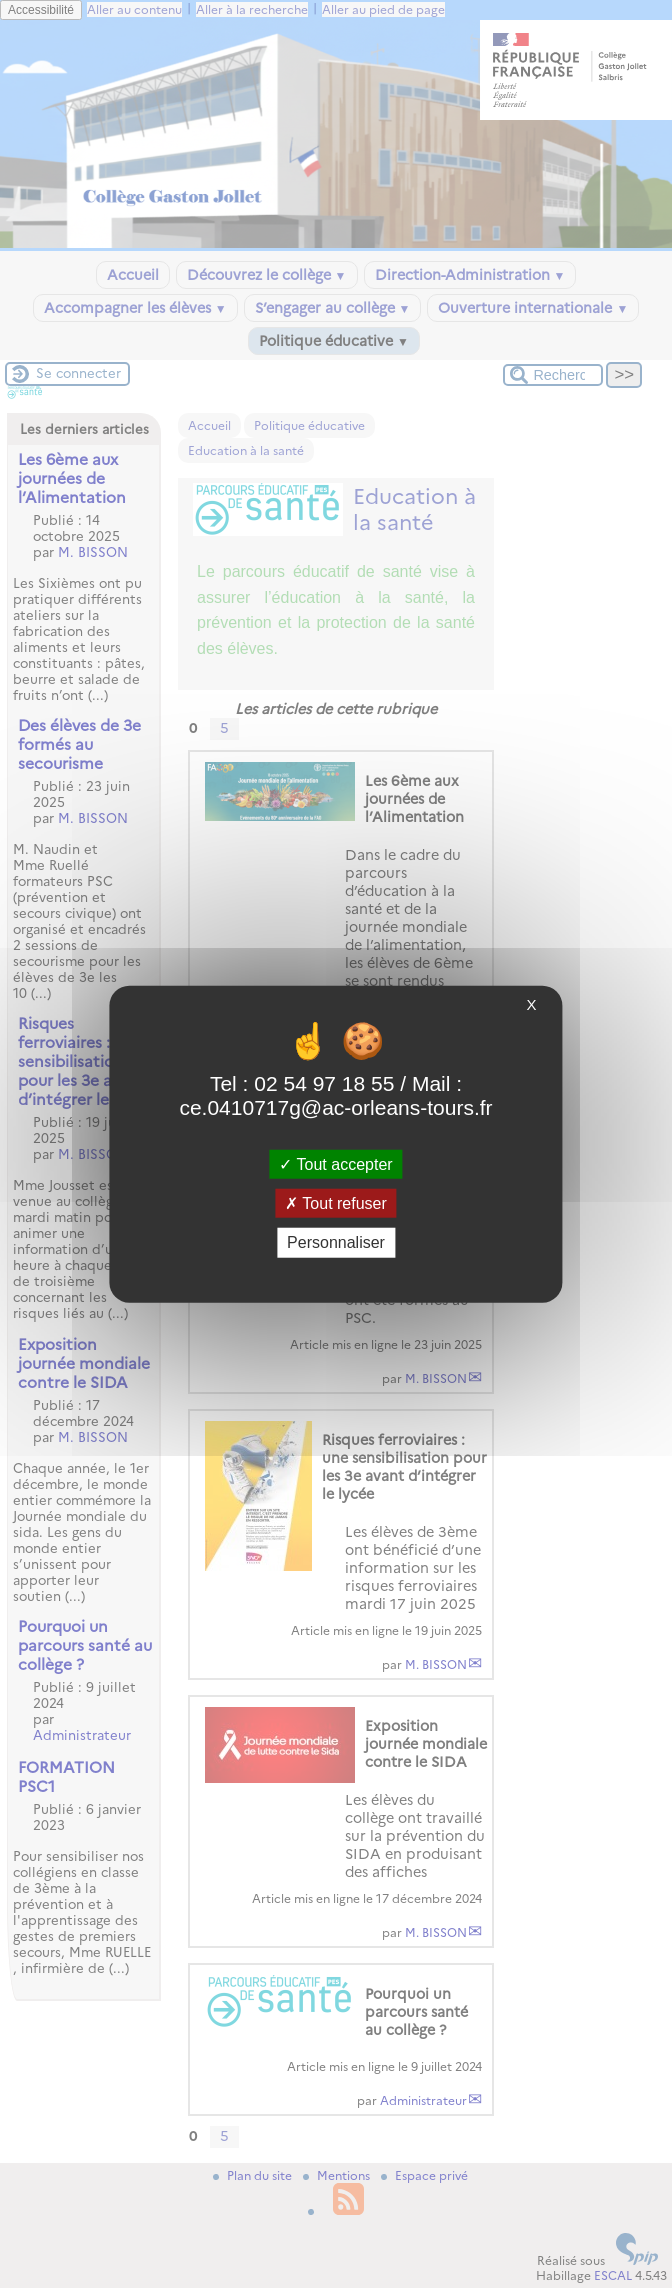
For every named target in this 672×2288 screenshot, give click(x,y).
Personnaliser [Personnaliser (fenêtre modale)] (336, 1242)
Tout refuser (336, 1203)
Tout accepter (335, 1164)
